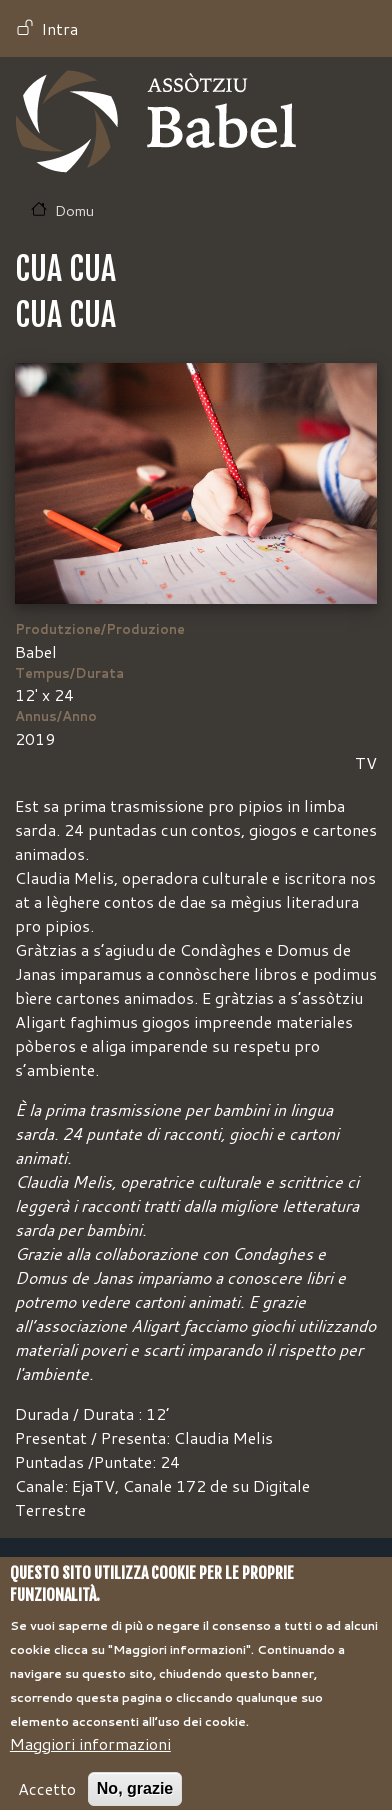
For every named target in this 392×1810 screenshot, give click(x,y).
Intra (59, 28)
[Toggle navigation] (348, 122)
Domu (74, 210)
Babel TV (156, 121)
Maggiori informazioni (90, 1760)
